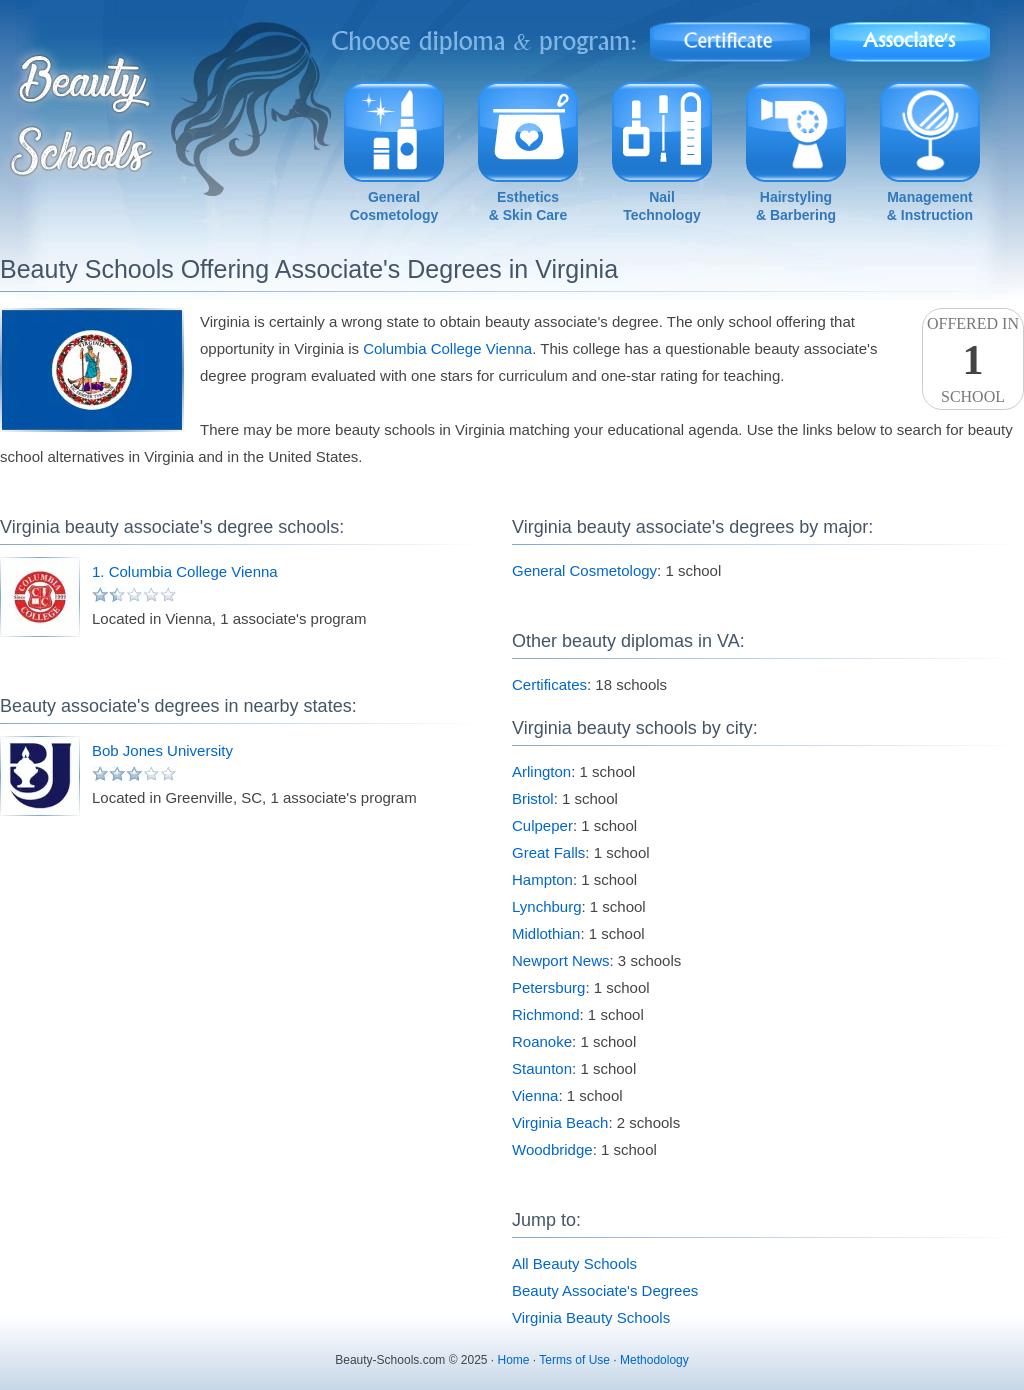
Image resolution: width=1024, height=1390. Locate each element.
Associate (910, 35)
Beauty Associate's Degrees (605, 1290)
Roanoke (542, 1041)
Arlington (541, 771)
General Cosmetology (584, 570)
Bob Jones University (162, 750)
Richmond (546, 1014)
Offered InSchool (973, 360)
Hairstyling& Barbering (796, 206)
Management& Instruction (930, 206)
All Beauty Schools (574, 1263)
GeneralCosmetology (394, 206)
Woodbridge (552, 1149)
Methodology (654, 1360)
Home (514, 1360)
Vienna (535, 1095)
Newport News (561, 960)
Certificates (549, 684)
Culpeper (542, 825)
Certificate (730, 35)
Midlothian (546, 933)
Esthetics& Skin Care (528, 206)
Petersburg (548, 987)
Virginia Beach (560, 1122)
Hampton (542, 879)
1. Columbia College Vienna (185, 571)
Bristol (533, 798)
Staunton (542, 1068)
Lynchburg (547, 906)
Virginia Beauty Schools (591, 1317)
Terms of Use (574, 1360)
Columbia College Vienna (447, 348)
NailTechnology (662, 206)
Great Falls (548, 852)
